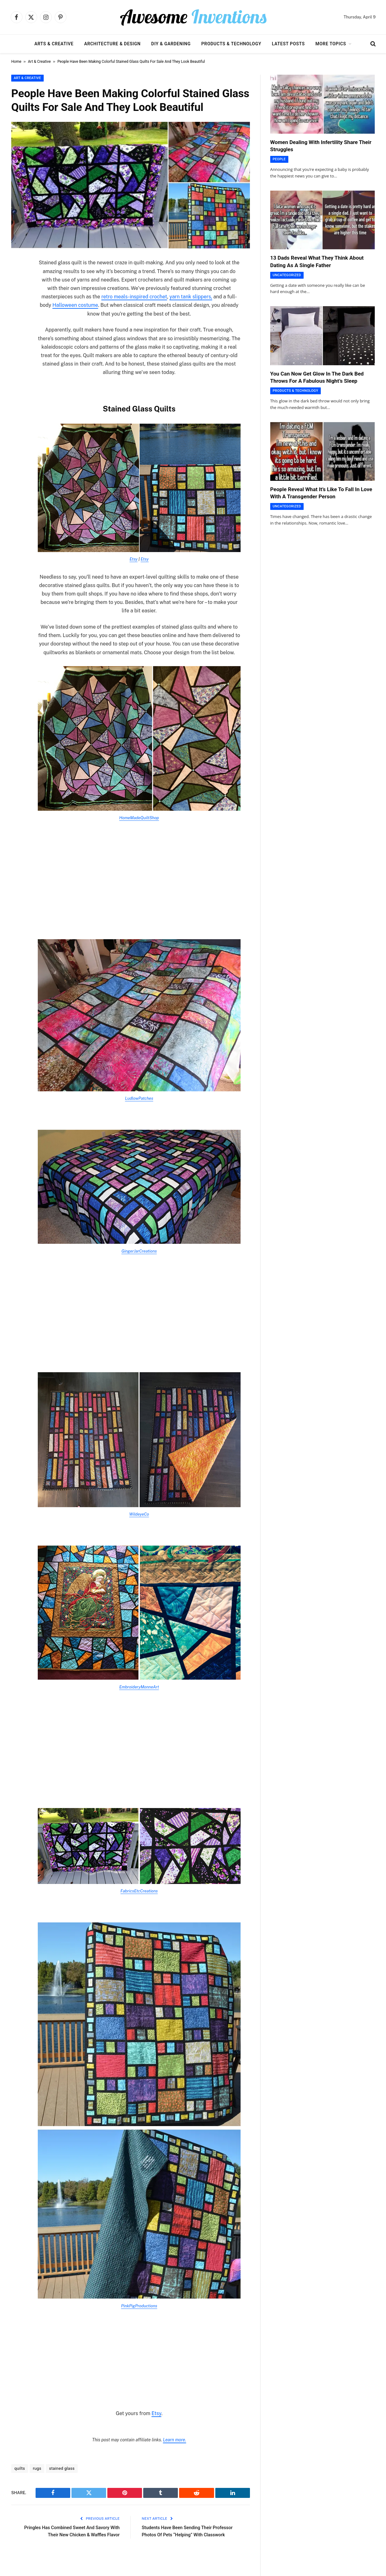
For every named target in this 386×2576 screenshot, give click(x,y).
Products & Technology (231, 43)
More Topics (330, 43)
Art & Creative (39, 61)
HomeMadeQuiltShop (139, 817)
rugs (37, 2468)
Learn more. (174, 2439)
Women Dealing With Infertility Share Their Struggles (321, 145)
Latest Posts (288, 43)
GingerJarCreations (139, 1250)
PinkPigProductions (139, 2305)
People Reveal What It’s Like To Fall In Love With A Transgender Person (321, 493)
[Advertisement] (139, 875)
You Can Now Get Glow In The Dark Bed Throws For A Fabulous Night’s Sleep (317, 377)
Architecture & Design (112, 43)
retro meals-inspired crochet (134, 297)
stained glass (62, 2468)
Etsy (133, 558)
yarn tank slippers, (190, 297)
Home (16, 61)
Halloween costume (75, 305)
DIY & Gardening (171, 43)
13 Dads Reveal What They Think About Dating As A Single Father (317, 261)
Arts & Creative (53, 43)
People (279, 159)
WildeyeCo (139, 1514)
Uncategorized (287, 275)
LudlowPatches (139, 1098)
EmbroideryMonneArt (139, 1686)
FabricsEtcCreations (139, 1890)
